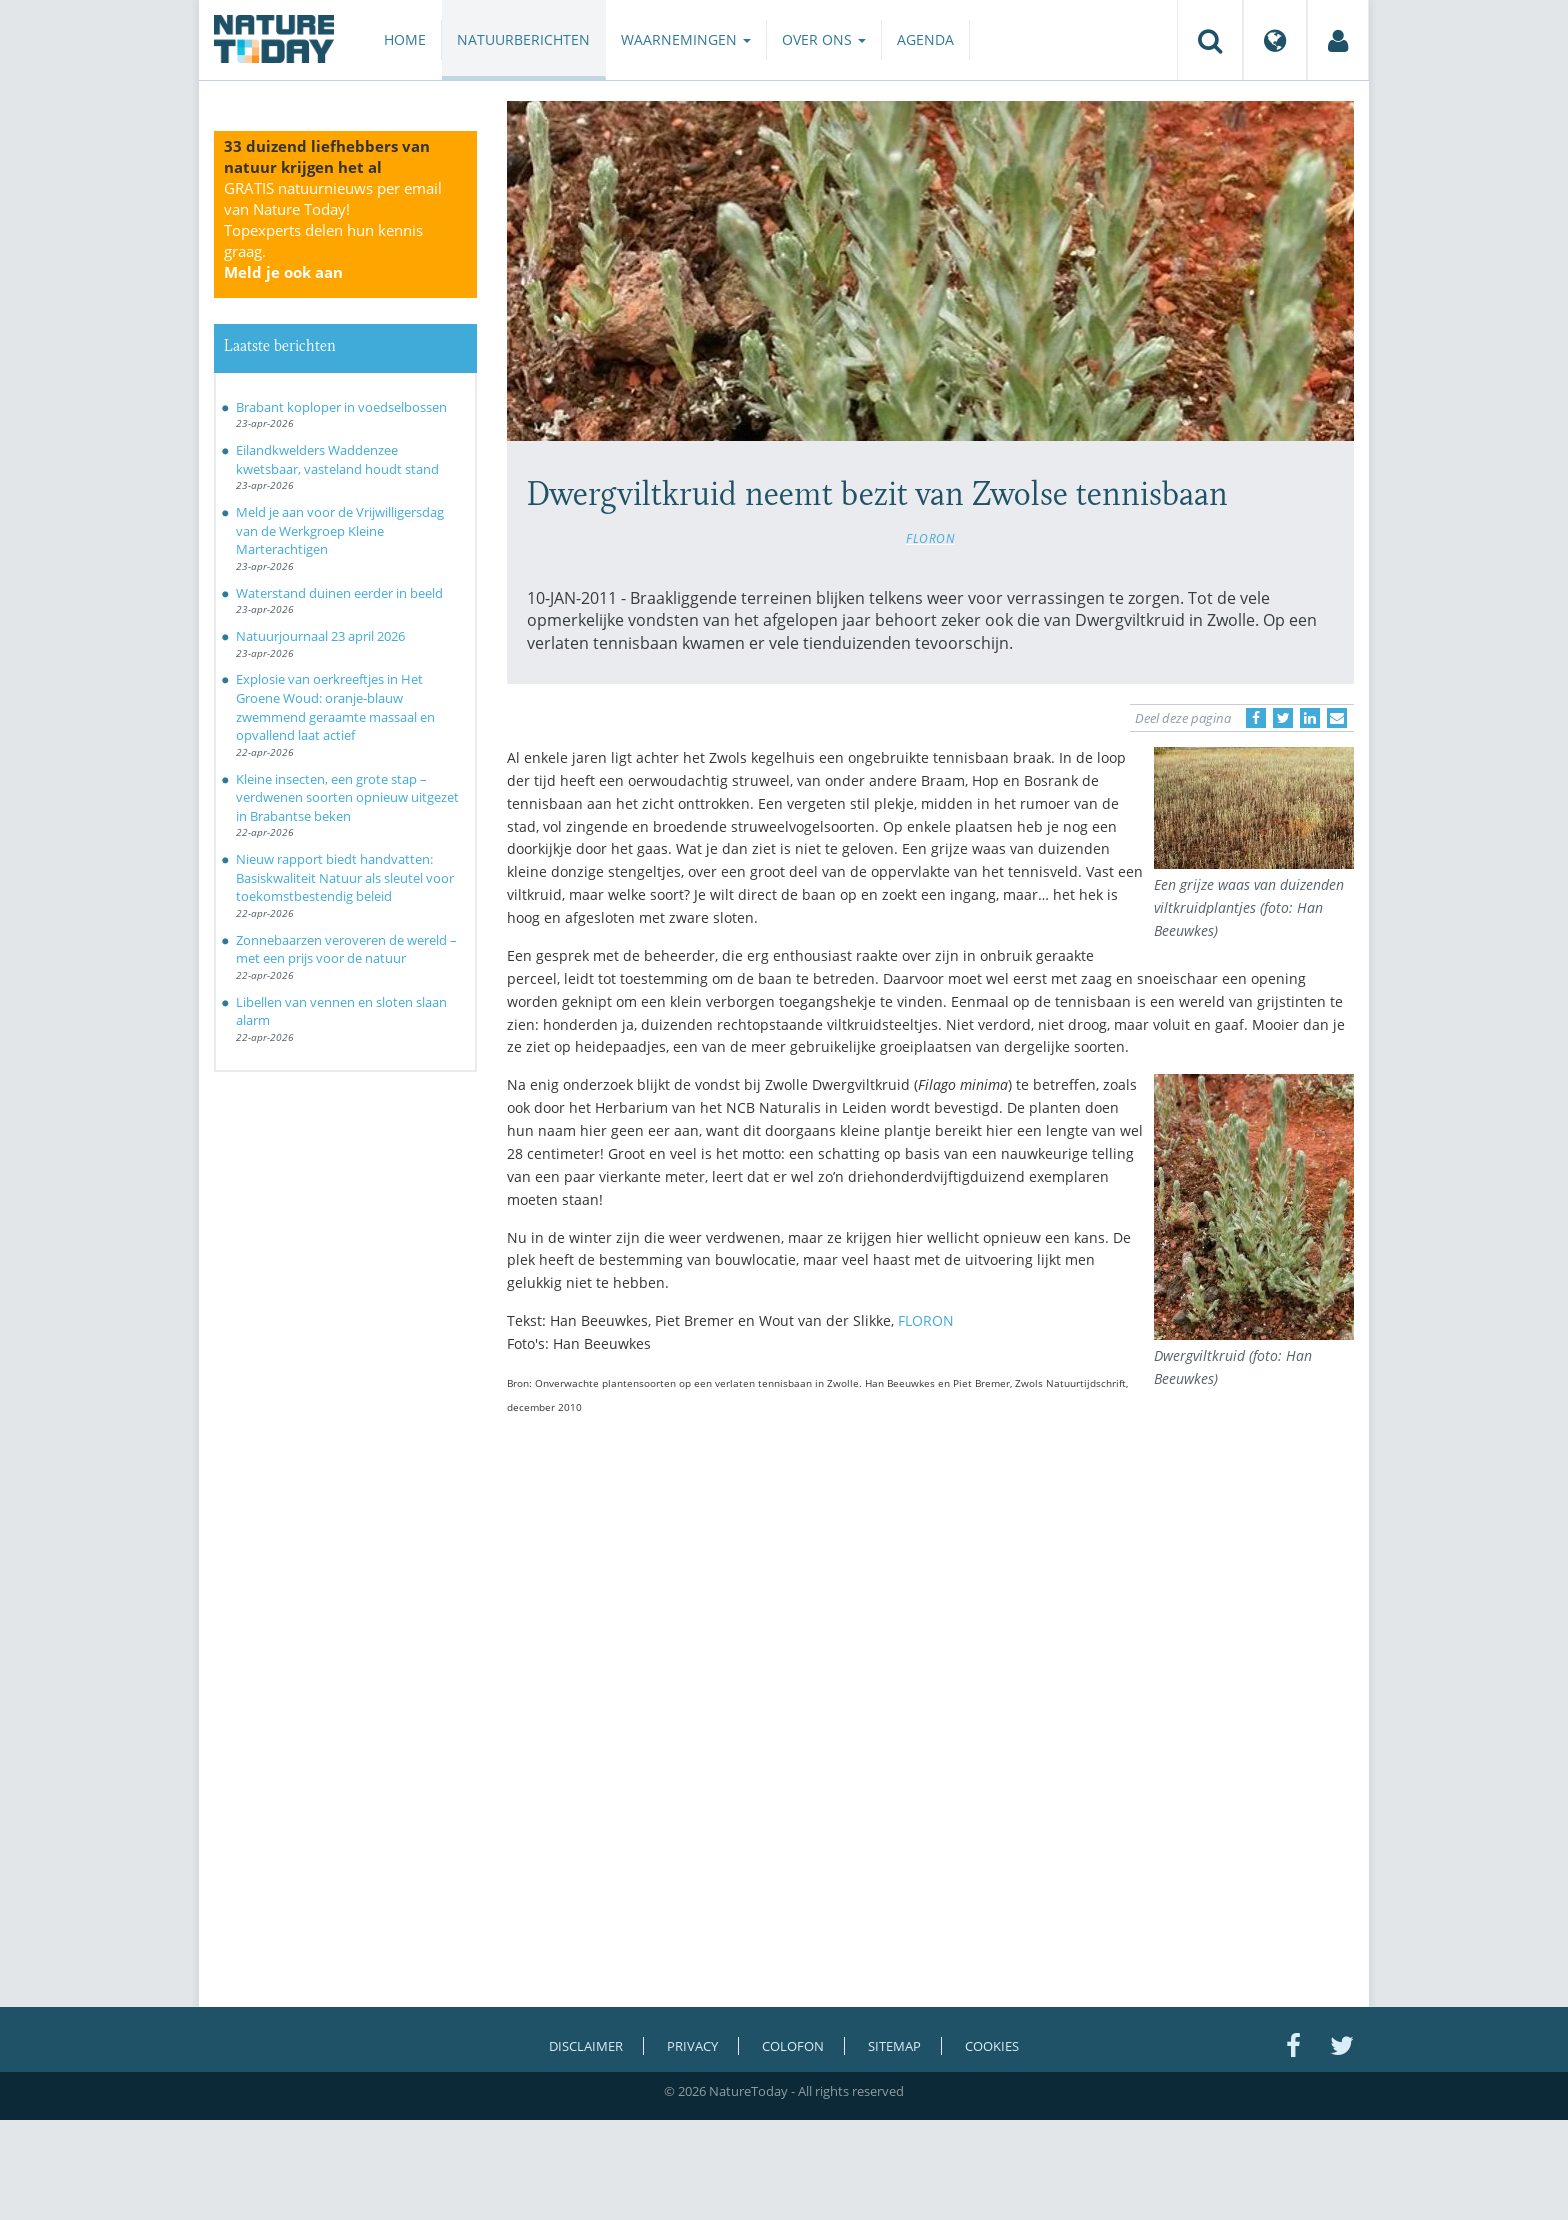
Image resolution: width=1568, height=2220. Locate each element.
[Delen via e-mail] (1337, 718)
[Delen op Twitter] (1283, 718)
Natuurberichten (523, 39)
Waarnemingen (686, 39)
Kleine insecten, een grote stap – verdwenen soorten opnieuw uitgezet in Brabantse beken (347, 797)
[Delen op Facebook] (1256, 718)
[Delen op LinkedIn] (1310, 718)
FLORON (930, 538)
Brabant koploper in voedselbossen (341, 407)
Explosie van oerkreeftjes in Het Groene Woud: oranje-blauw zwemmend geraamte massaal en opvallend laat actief (335, 707)
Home (405, 39)
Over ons (824, 39)
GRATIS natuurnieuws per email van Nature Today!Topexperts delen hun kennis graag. (333, 230)
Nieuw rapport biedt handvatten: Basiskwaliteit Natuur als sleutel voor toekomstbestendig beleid (345, 877)
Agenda (925, 39)
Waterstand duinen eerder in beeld (339, 593)
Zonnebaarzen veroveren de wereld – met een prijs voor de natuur (346, 949)
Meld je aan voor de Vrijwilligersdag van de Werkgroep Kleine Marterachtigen (340, 530)
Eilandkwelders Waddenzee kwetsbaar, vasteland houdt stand (337, 459)
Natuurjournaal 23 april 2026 (320, 636)
